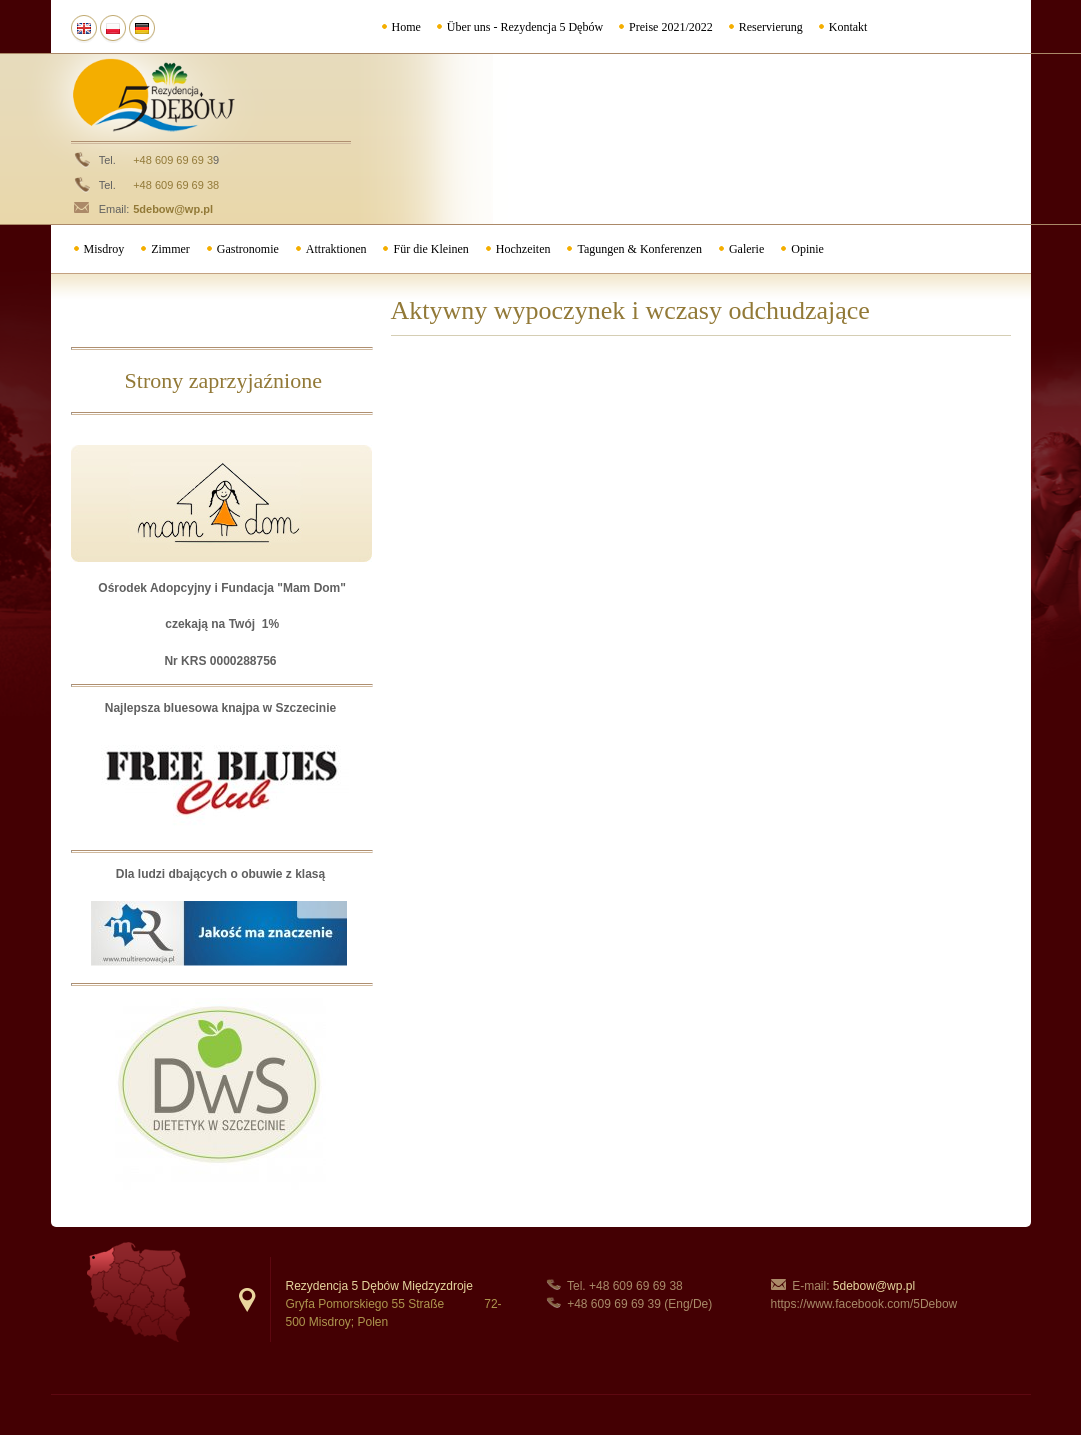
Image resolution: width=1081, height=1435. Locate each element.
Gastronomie (248, 249)
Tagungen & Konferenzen (639, 249)
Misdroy (104, 249)
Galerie (746, 249)
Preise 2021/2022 (671, 27)
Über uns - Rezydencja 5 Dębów (525, 27)
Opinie (807, 249)
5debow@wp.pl (173, 209)
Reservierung (771, 27)
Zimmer (170, 249)
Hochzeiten (523, 249)
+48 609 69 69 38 (176, 185)
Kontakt (848, 27)
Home (406, 27)
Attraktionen (336, 249)
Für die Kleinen (430, 249)
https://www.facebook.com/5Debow (864, 1304)
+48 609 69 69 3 (173, 160)
